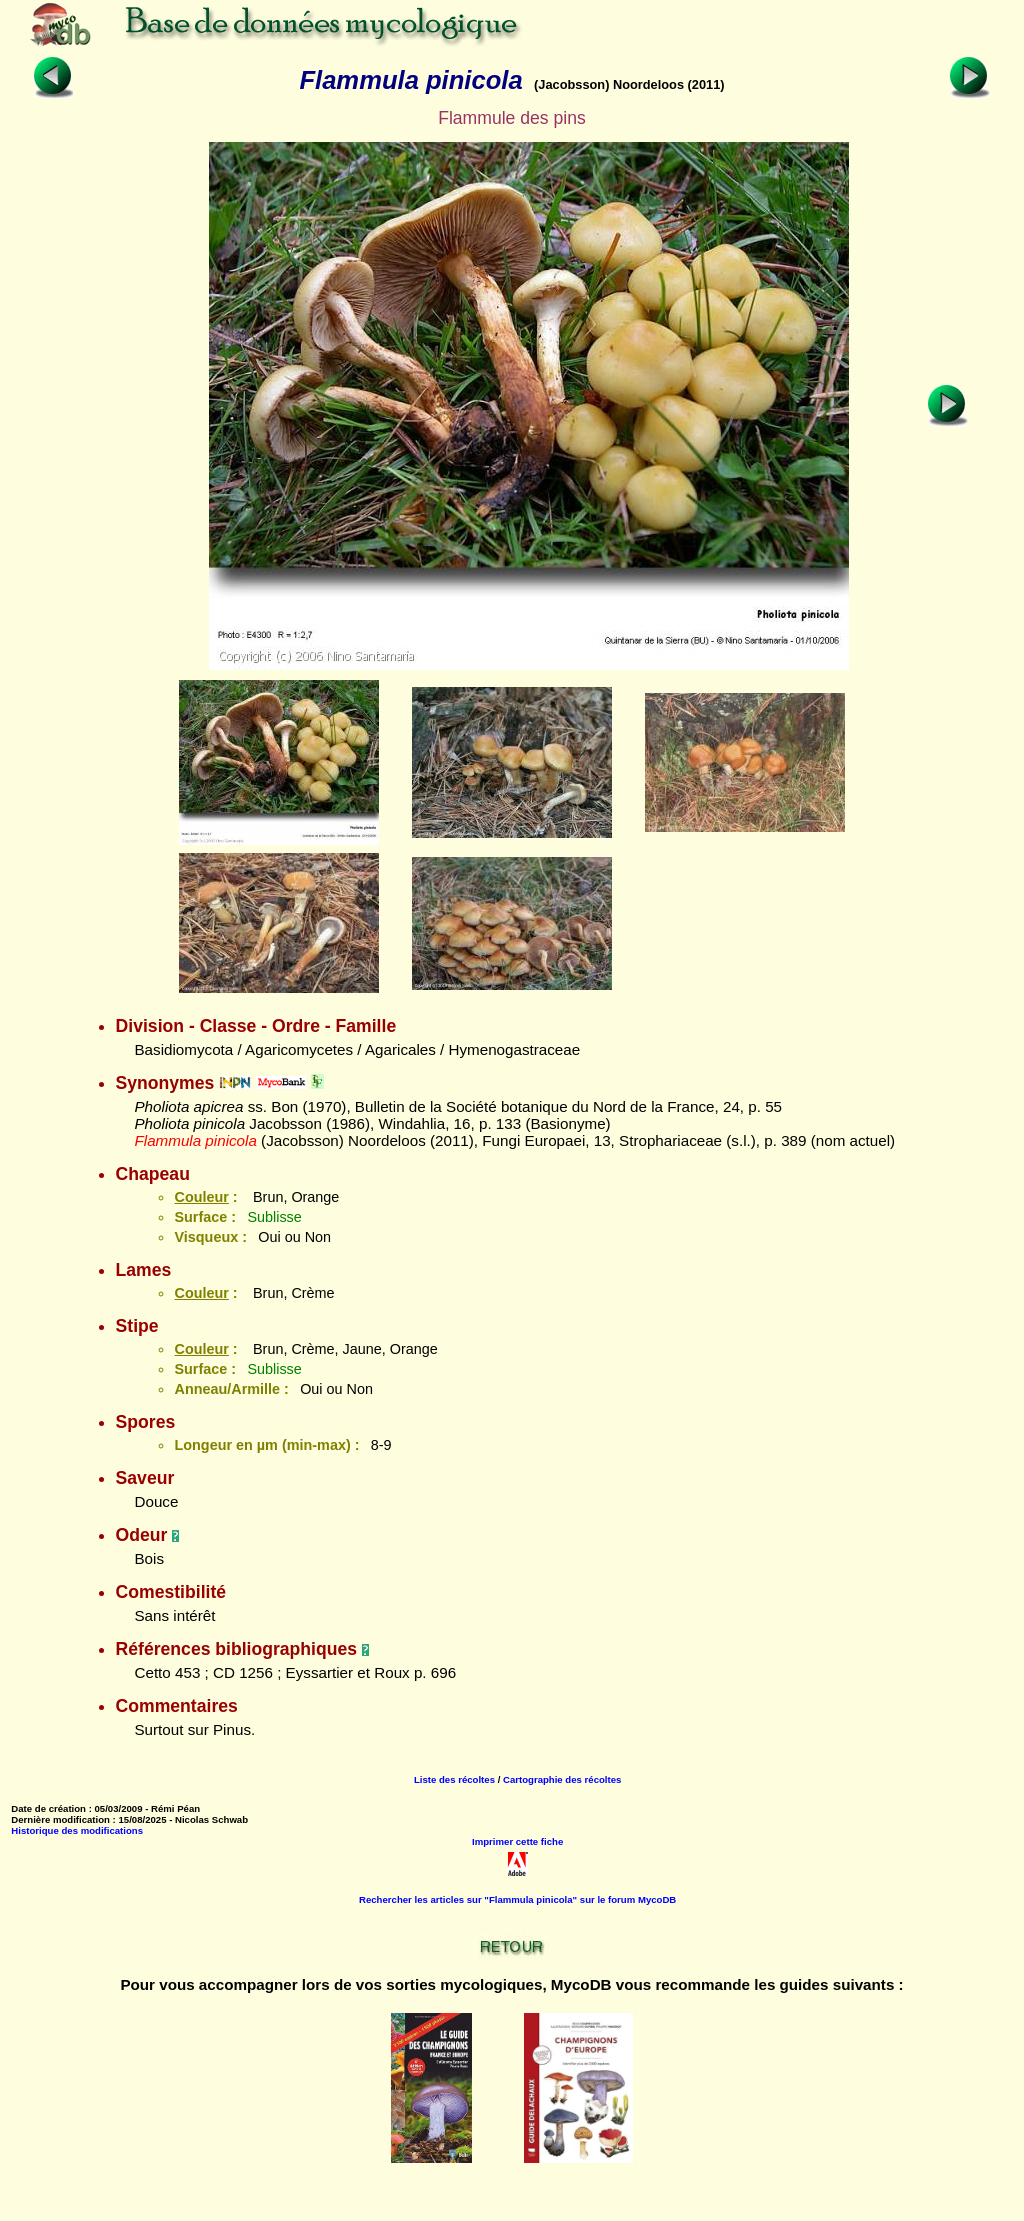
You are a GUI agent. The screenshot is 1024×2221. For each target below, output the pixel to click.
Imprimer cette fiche (517, 1841)
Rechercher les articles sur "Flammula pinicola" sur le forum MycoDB (517, 1899)
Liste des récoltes (454, 1779)
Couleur (201, 1197)
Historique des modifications (77, 1830)
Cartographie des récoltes (562, 1779)
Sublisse (274, 1217)
